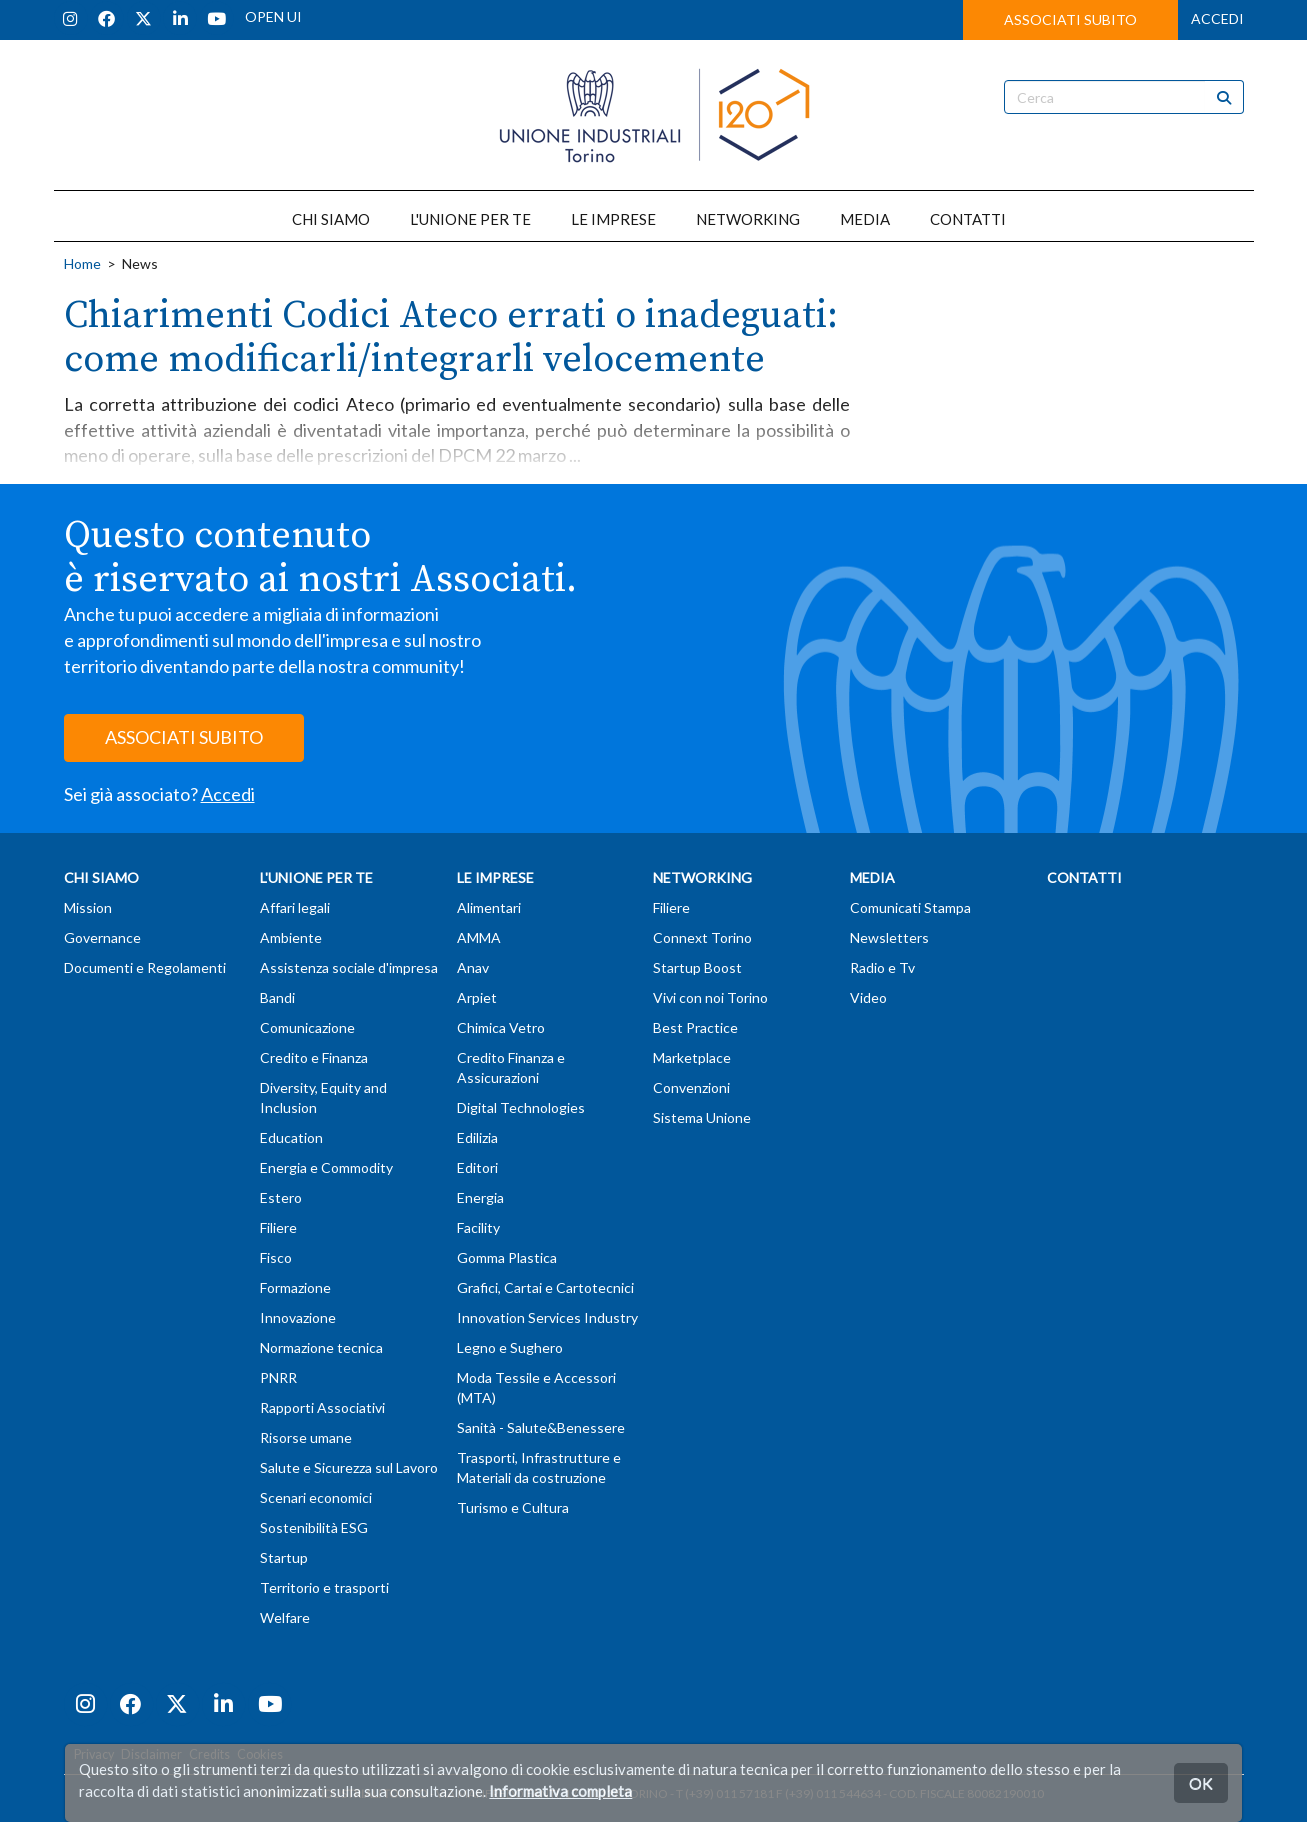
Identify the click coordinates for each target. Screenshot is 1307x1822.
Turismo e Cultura (513, 1507)
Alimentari (489, 907)
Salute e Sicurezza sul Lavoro (349, 1467)
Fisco (276, 1257)
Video (868, 997)
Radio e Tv (882, 967)
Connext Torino (702, 937)
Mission (88, 907)
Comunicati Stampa (910, 907)
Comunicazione (307, 1027)
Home (82, 263)
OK (1201, 1782)
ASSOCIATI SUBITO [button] (1070, 19)
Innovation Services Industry (547, 1317)
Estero (281, 1197)
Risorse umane (306, 1437)
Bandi (277, 997)
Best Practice (695, 1027)
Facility (478, 1227)
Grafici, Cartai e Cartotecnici (545, 1287)
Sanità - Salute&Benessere (541, 1427)
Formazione (295, 1287)
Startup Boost (697, 967)
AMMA (479, 937)
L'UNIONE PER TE (470, 219)
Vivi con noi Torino (710, 997)
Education (291, 1137)
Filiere (278, 1227)
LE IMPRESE (613, 219)
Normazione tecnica (321, 1347)
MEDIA (865, 219)
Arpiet (477, 997)
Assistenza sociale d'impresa (349, 967)
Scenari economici (316, 1497)
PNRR (278, 1377)
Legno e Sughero (510, 1347)
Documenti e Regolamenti (145, 967)
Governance (102, 937)
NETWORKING (748, 219)
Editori (477, 1167)
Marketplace (692, 1057)
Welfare (285, 1617)
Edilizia (477, 1137)
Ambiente (291, 937)
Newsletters (889, 937)
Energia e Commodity (326, 1167)
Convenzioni (691, 1087)
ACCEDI (1217, 18)
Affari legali (295, 907)
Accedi (228, 794)
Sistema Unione (702, 1117)
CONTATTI (968, 219)
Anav (473, 967)
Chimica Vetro (501, 1027)
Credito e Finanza (314, 1057)
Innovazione (298, 1317)
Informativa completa (560, 1791)
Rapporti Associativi (322, 1407)
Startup (284, 1557)
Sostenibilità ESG (314, 1527)
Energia (480, 1197)
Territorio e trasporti (324, 1587)
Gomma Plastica (507, 1257)
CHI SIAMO (331, 219)
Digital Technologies (521, 1107)
